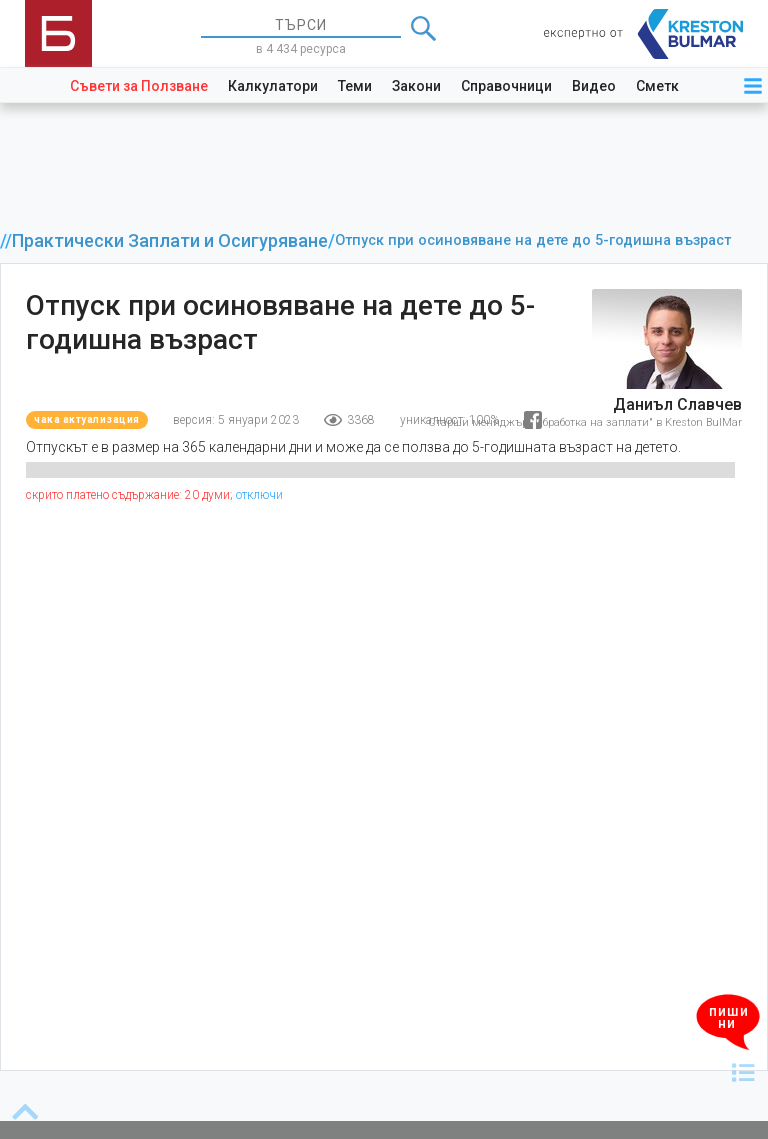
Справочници (506, 86)
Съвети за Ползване (139, 86)
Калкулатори (273, 86)
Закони (416, 86)
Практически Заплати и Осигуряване (170, 241)
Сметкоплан (678, 86)
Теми (355, 86)
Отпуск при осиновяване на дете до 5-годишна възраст (533, 240)
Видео (594, 86)
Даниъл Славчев (677, 404)
